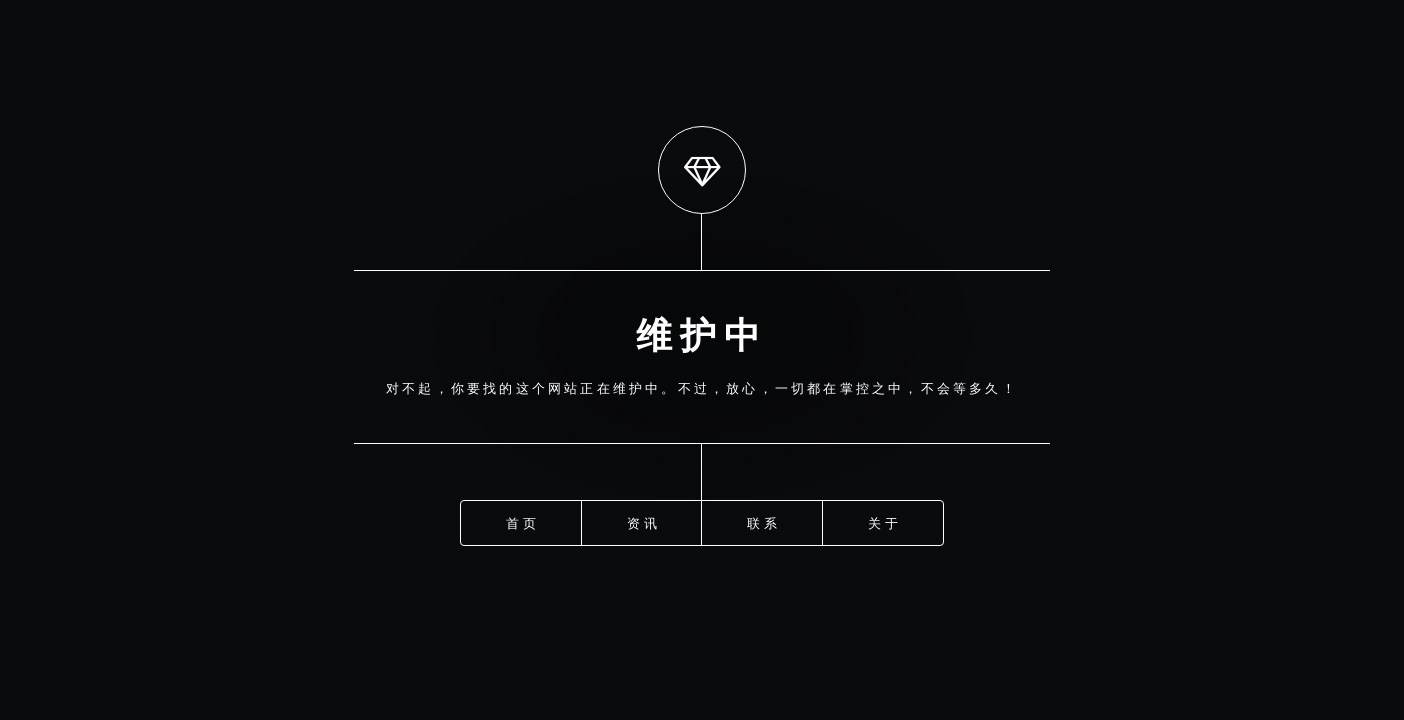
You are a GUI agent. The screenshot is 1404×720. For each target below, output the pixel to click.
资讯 (643, 522)
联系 (763, 522)
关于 (884, 522)
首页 (522, 522)
